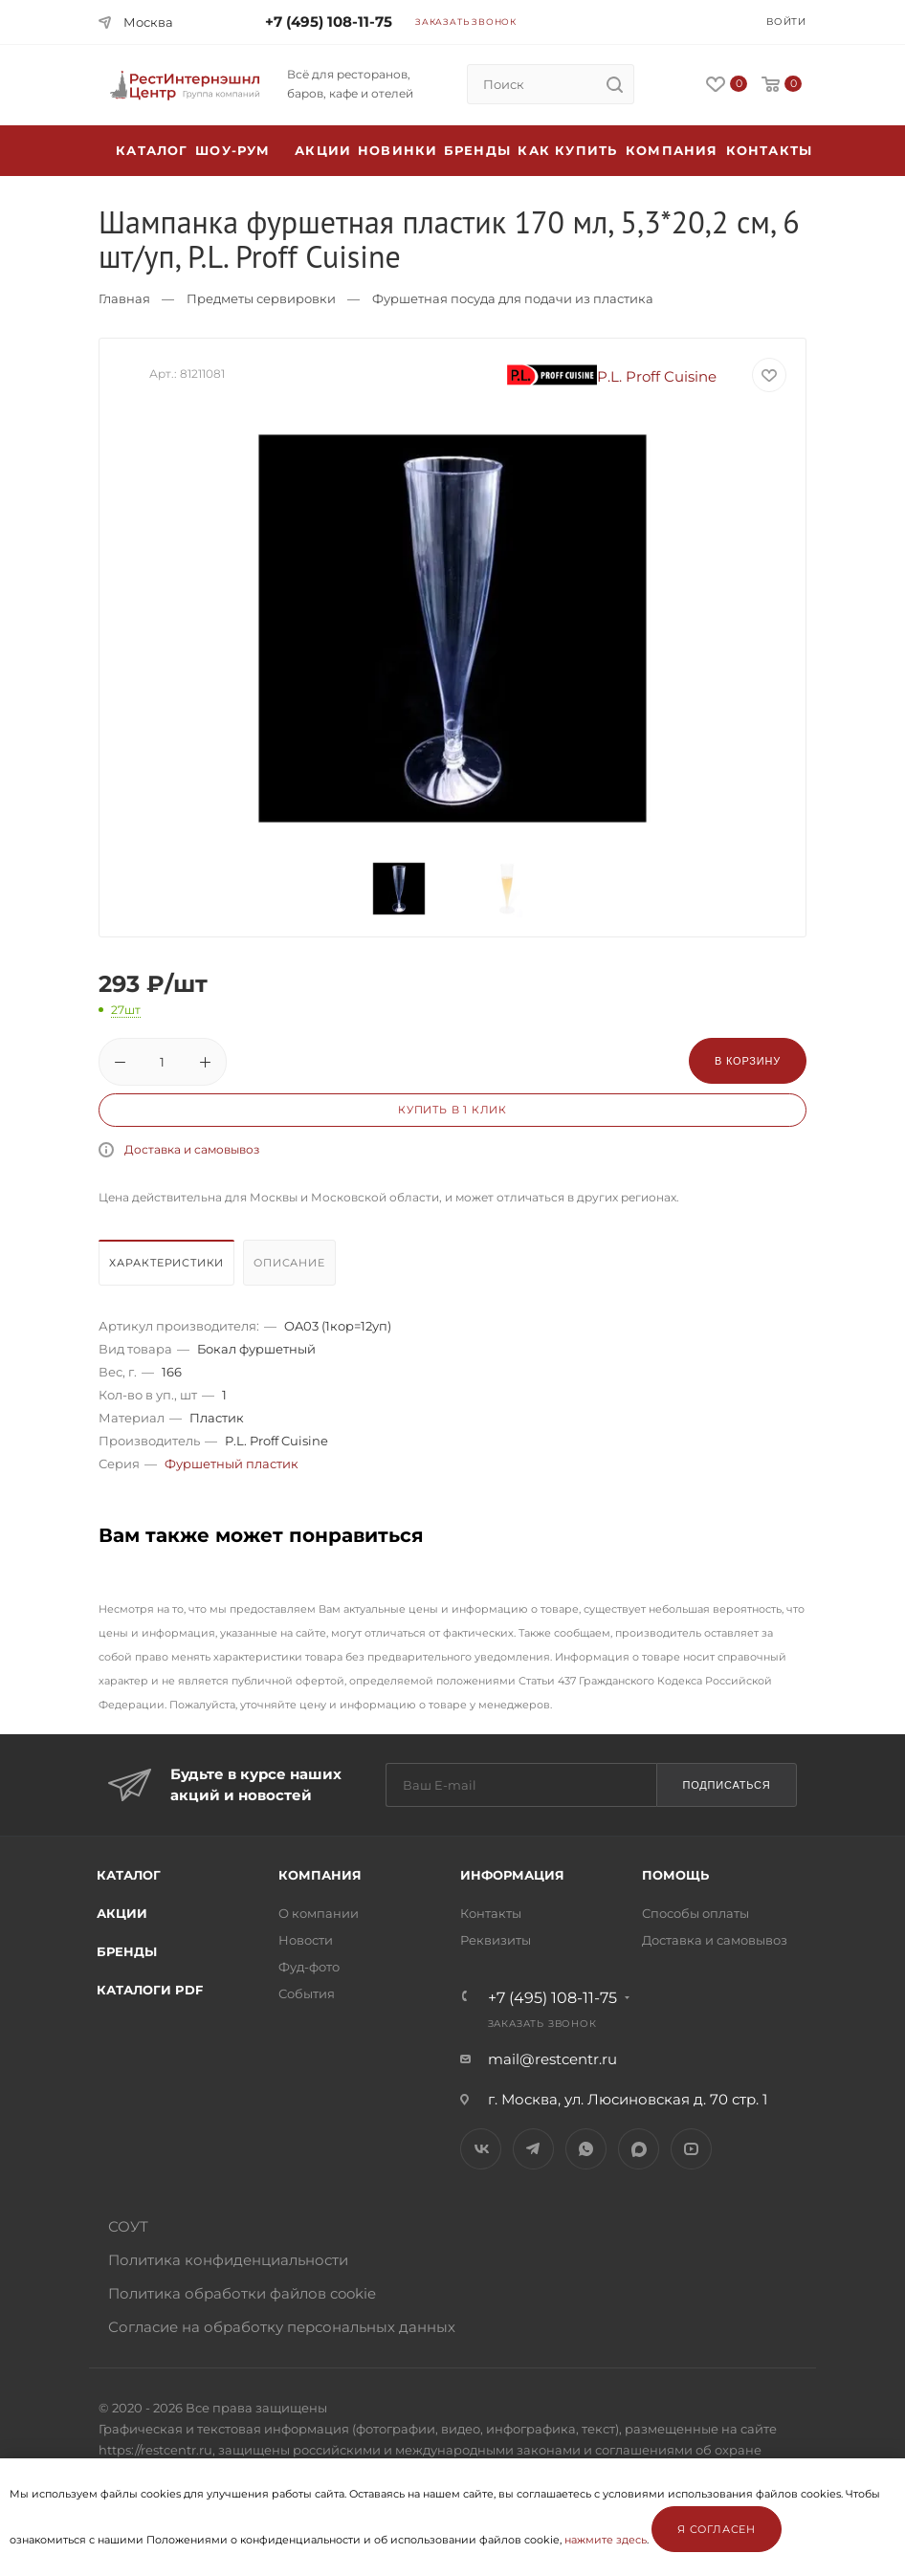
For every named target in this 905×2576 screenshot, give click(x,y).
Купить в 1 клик (452, 1109)
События (306, 1993)
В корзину (748, 1061)
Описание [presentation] (289, 1262)
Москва (148, 22)
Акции (122, 1913)
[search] (614, 84)
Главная (124, 298)
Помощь (675, 1874)
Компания (672, 150)
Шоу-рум (232, 150)
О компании (318, 1913)
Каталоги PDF (150, 1989)
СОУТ (128, 2226)
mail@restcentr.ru (552, 2059)
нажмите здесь (605, 2539)
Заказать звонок (466, 21)
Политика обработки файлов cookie (242, 2293)
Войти (786, 21)
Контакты (769, 150)
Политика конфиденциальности (228, 2260)
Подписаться (726, 1785)
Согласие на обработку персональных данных (281, 2327)
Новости (305, 1940)
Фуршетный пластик (231, 1463)
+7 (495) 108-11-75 (328, 21)
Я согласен (716, 2529)
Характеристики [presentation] (166, 1262)
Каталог (129, 1874)
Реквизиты (495, 1940)
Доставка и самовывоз (191, 1149)
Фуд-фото (309, 1966)
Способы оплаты (695, 1913)
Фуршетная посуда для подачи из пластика (512, 298)
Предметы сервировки (261, 298)
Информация (512, 1874)
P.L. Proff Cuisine (612, 376)
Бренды (477, 150)
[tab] (169, 1267)
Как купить (567, 150)
